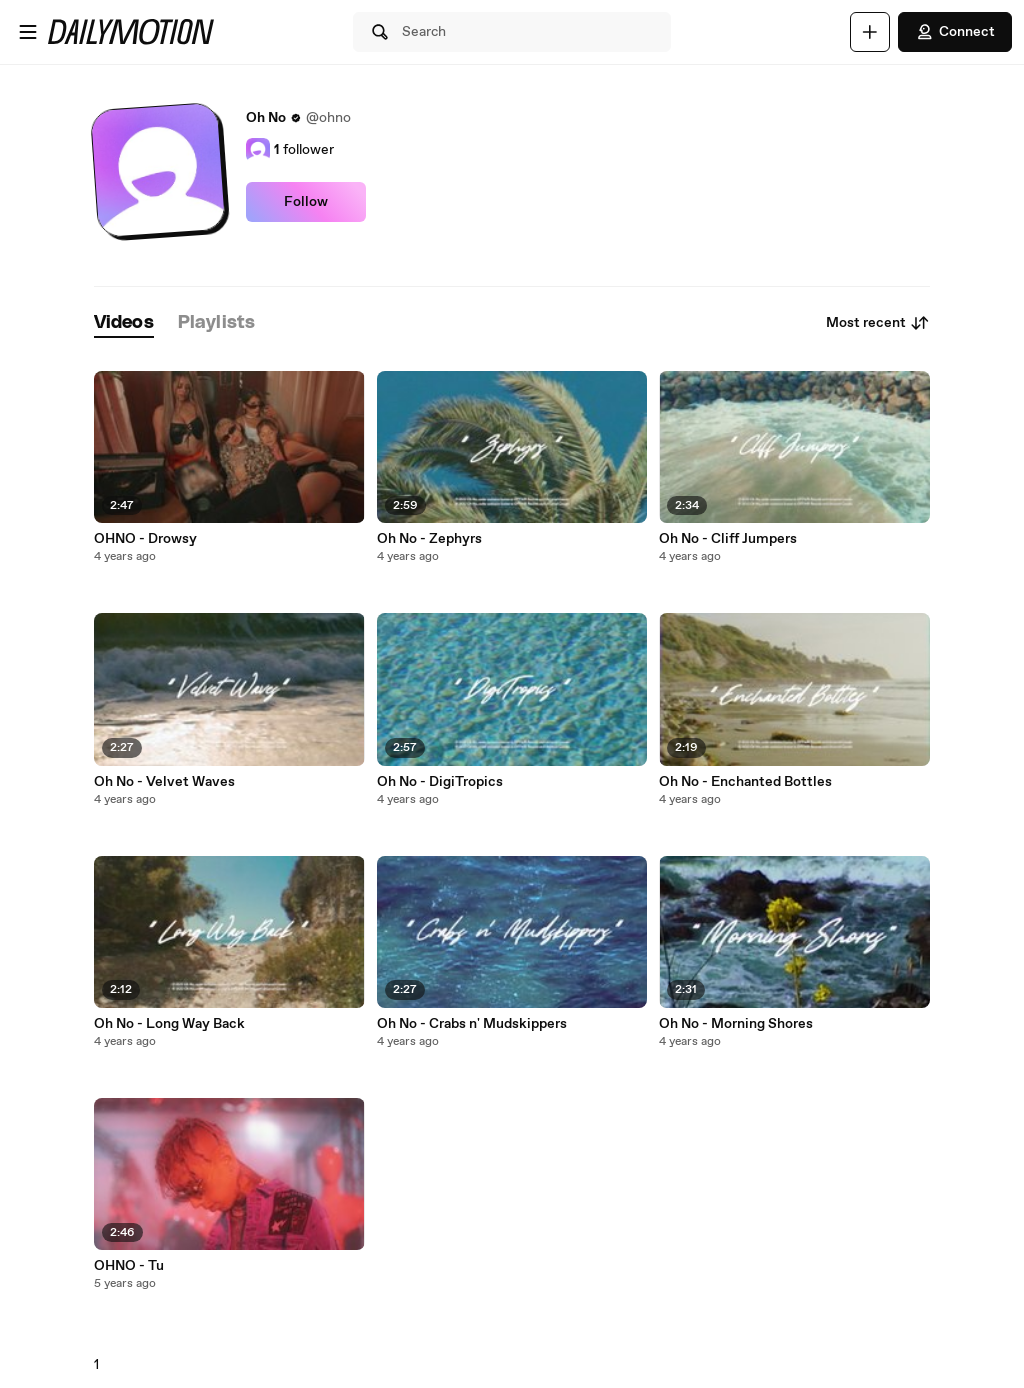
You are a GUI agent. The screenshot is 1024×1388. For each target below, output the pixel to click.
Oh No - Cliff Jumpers (728, 539)
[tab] (124, 323)
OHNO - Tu (129, 1266)
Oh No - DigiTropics (440, 782)
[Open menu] (28, 32)
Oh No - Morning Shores (736, 1024)
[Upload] (870, 32)
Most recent (878, 323)
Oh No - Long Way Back (169, 1024)
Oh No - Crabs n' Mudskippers (472, 1024)
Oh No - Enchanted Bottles (745, 782)
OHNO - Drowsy (145, 539)
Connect (955, 32)
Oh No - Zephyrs (429, 539)
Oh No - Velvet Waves (164, 782)
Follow (306, 202)
